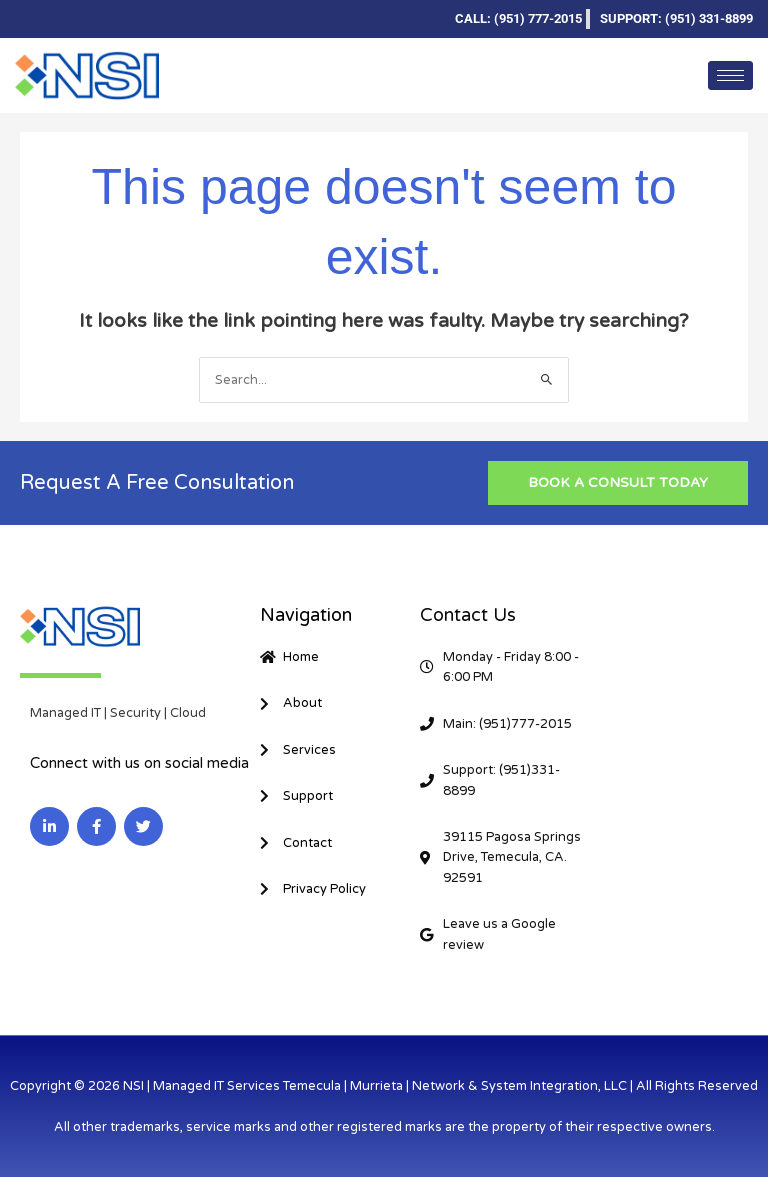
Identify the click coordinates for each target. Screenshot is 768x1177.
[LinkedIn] (30, 19)
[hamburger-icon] (730, 75)
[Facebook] (63, 19)
